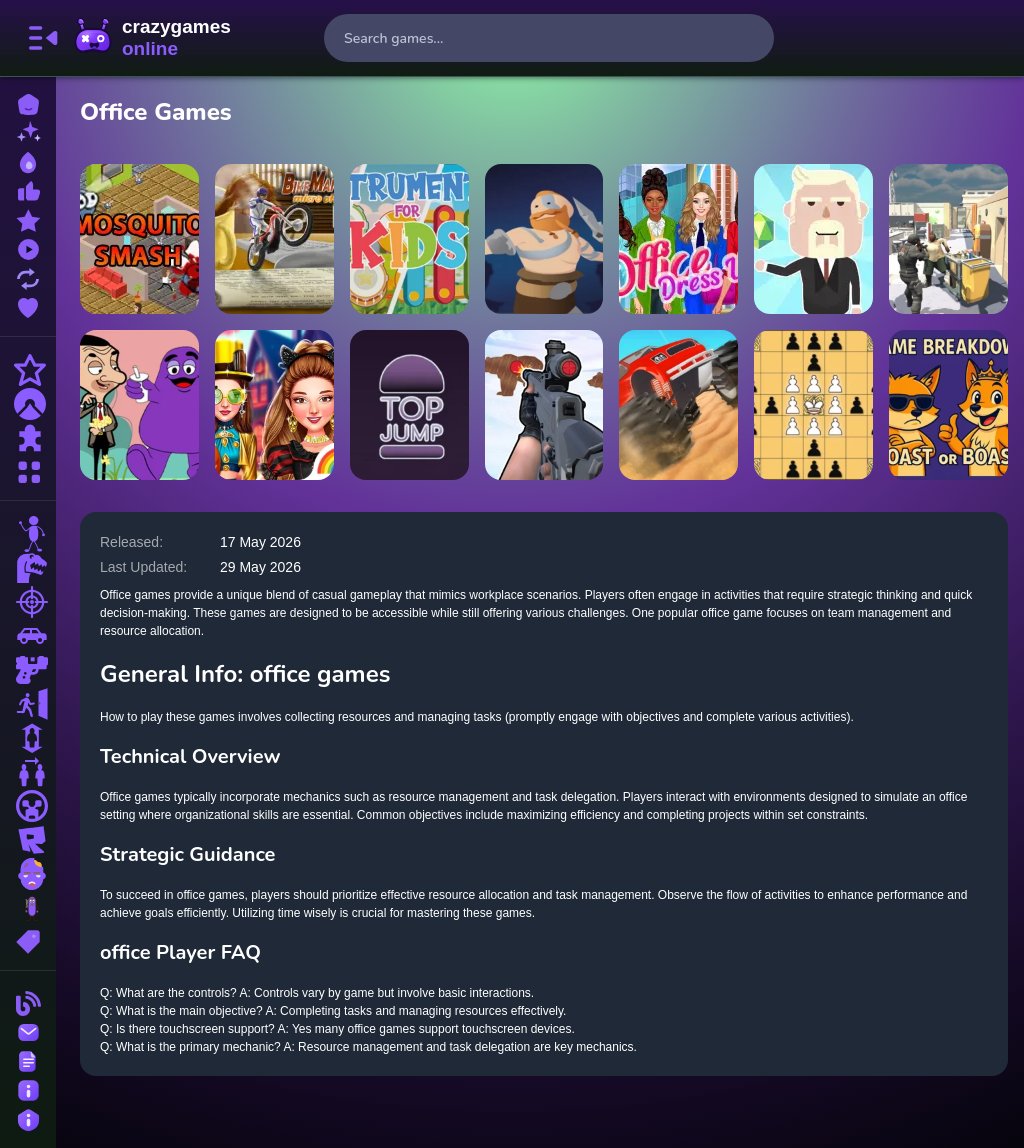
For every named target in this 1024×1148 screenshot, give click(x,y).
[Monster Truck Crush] (678, 405)
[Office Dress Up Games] (678, 239)
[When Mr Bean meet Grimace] (139, 405)
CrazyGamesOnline (153, 38)
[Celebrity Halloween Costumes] (274, 405)
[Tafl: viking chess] (813, 405)
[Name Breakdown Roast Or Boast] (948, 405)
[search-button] (750, 38)
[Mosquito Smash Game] (139, 239)
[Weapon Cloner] (544, 239)
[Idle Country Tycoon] (813, 239)
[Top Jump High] (409, 405)
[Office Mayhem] (948, 239)
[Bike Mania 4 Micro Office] (274, 239)
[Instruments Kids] (409, 239)
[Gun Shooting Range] (544, 405)
